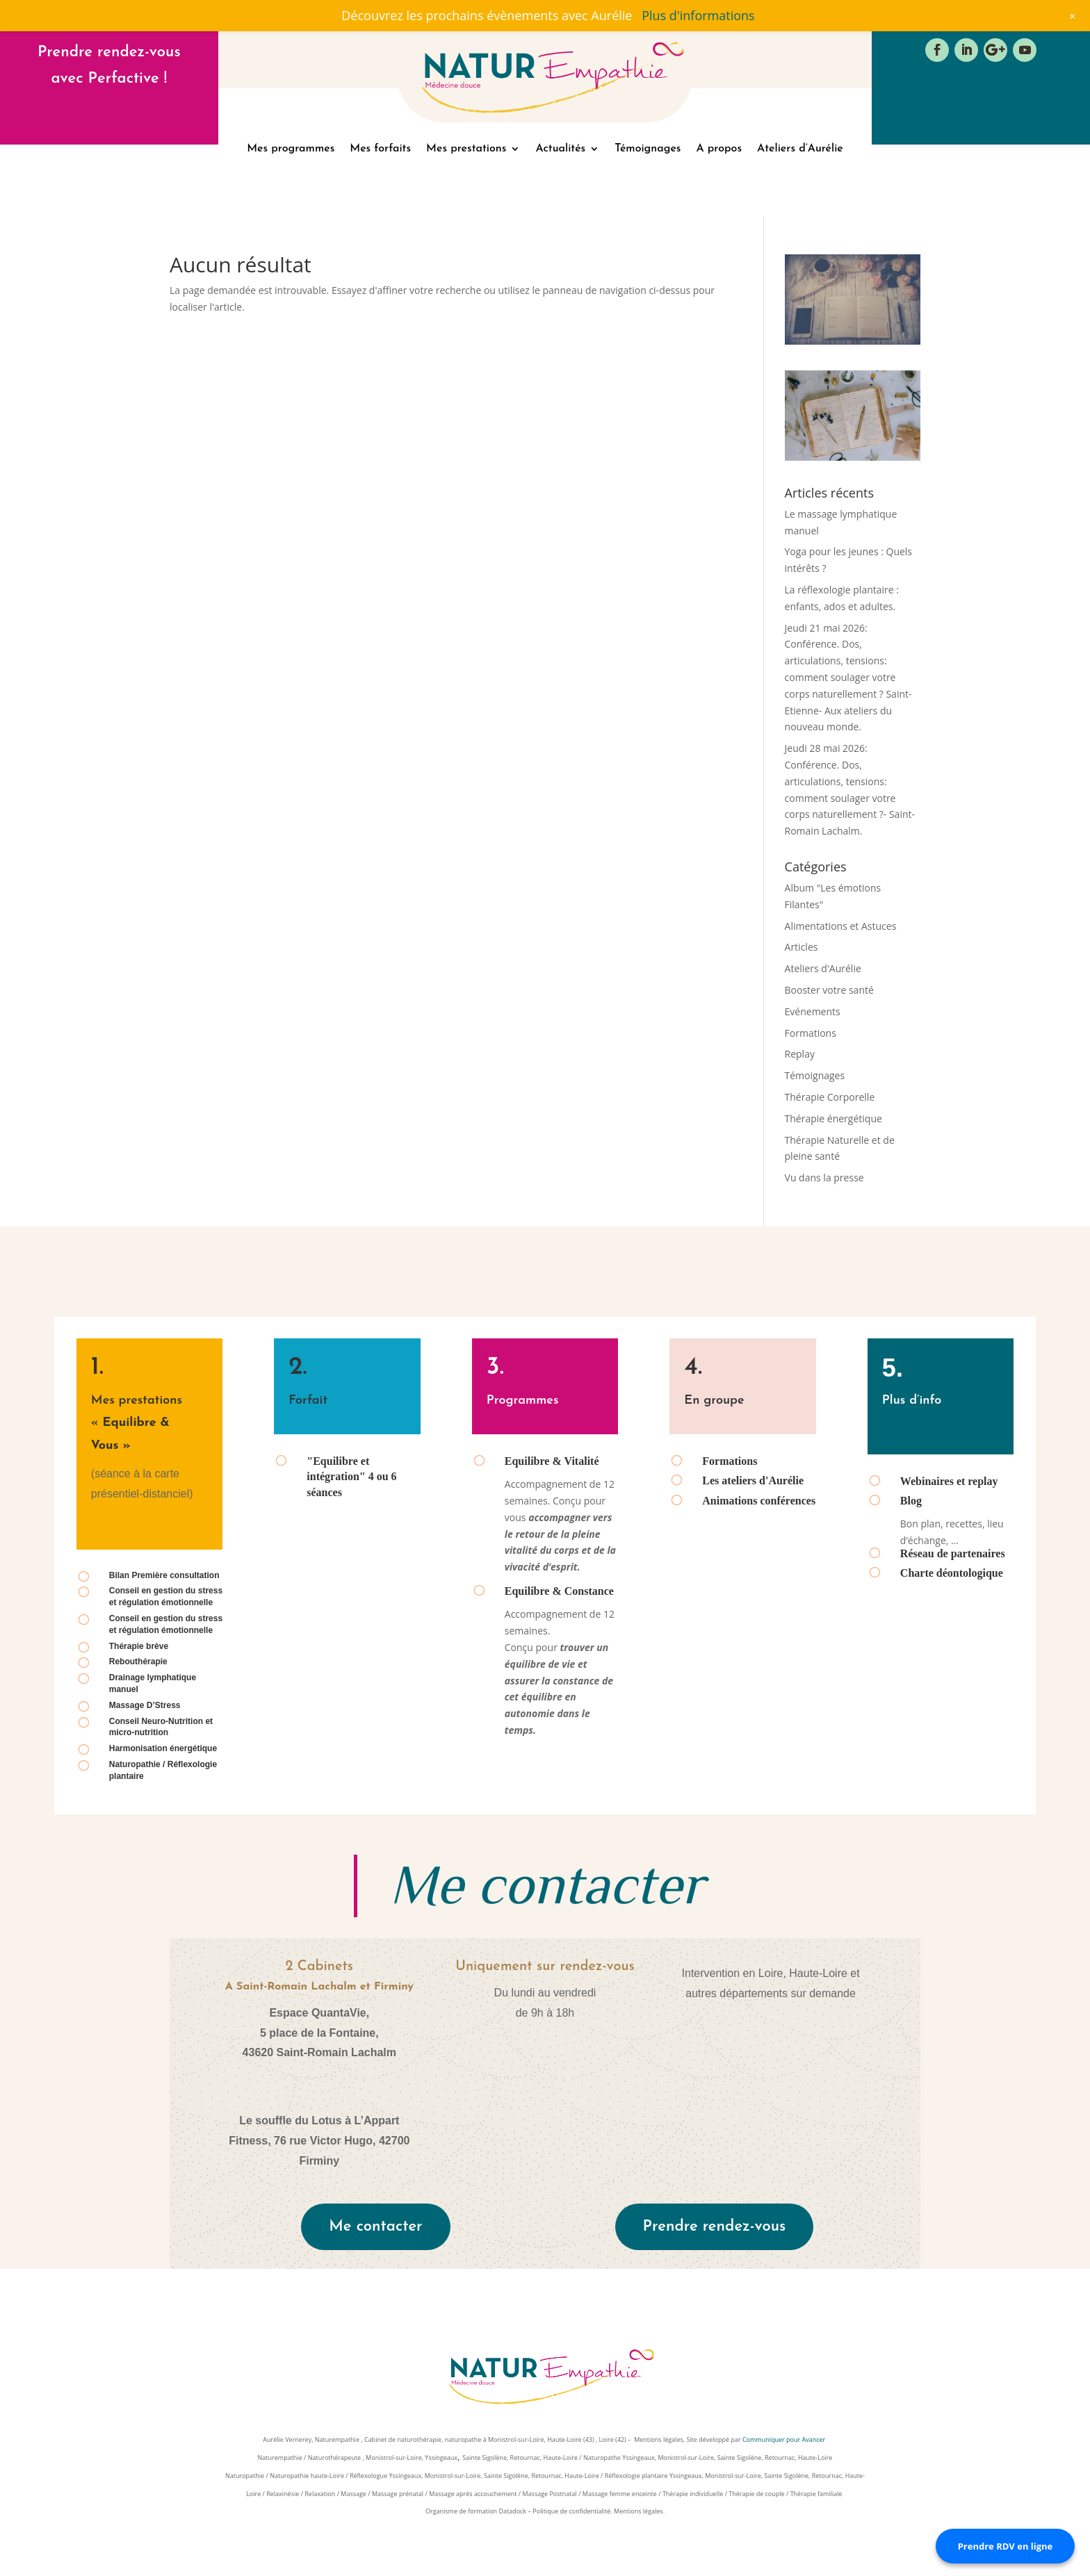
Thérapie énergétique (833, 1118)
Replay (800, 1053)
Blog (911, 1501)
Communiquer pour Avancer (784, 2439)
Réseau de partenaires (952, 1553)
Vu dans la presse (824, 1177)
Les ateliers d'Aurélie (753, 1480)
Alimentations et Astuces (841, 926)
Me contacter (375, 2227)
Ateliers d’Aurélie (800, 148)
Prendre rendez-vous (714, 2227)
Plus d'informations (698, 15)
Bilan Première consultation (164, 1575)
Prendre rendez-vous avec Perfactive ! (109, 65)
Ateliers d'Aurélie (823, 968)
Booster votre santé (829, 989)
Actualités (560, 148)
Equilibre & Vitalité (552, 1461)
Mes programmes (290, 148)
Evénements (812, 1011)
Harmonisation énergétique (163, 1748)
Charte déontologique (951, 1573)
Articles (801, 946)
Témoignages (648, 148)
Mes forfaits (380, 148)
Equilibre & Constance (559, 1591)
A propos (719, 148)
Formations (810, 1033)
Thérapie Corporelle (830, 1097)
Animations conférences (758, 1501)
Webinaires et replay (949, 1481)
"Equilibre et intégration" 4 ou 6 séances (351, 1476)
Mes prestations (466, 148)
